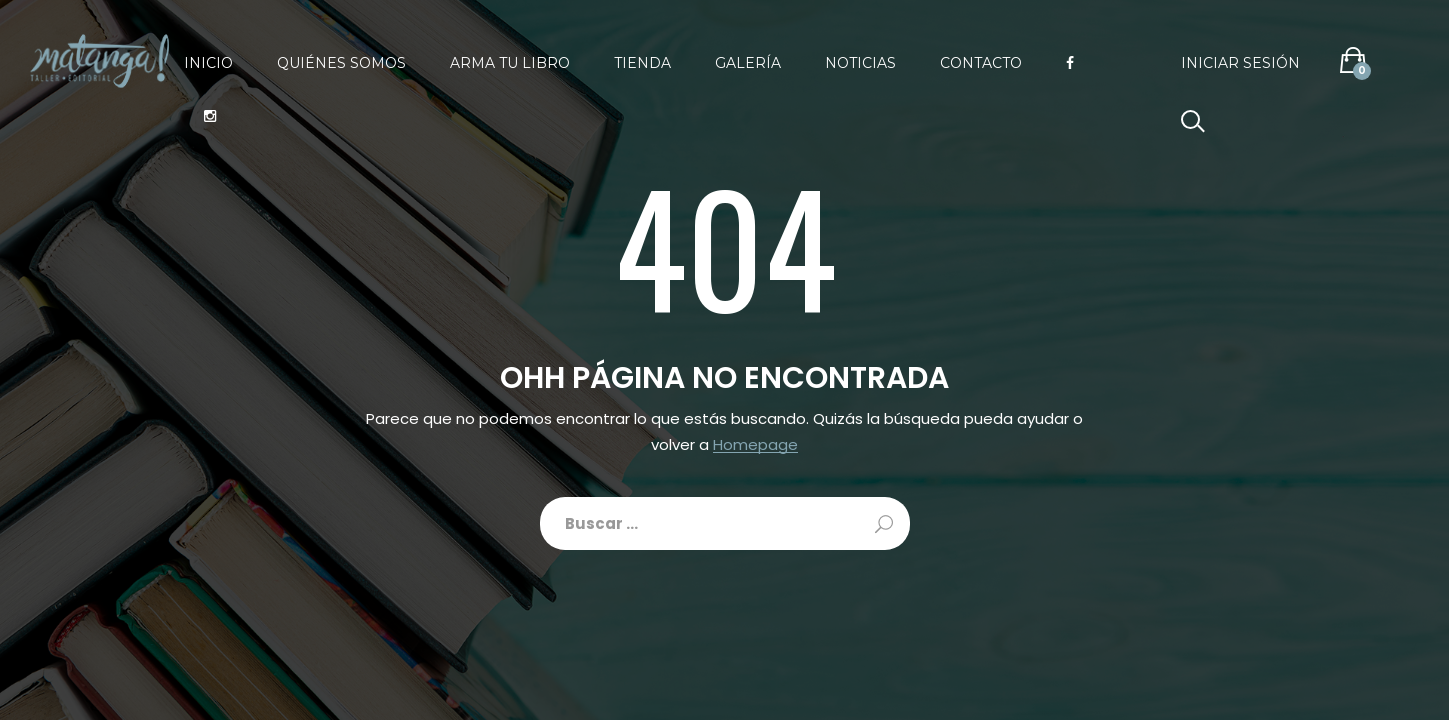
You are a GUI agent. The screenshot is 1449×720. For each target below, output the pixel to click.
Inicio (208, 63)
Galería (748, 63)
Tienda (642, 63)
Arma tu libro (510, 63)
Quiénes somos (341, 63)
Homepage (755, 445)
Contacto (981, 63)
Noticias (860, 63)
